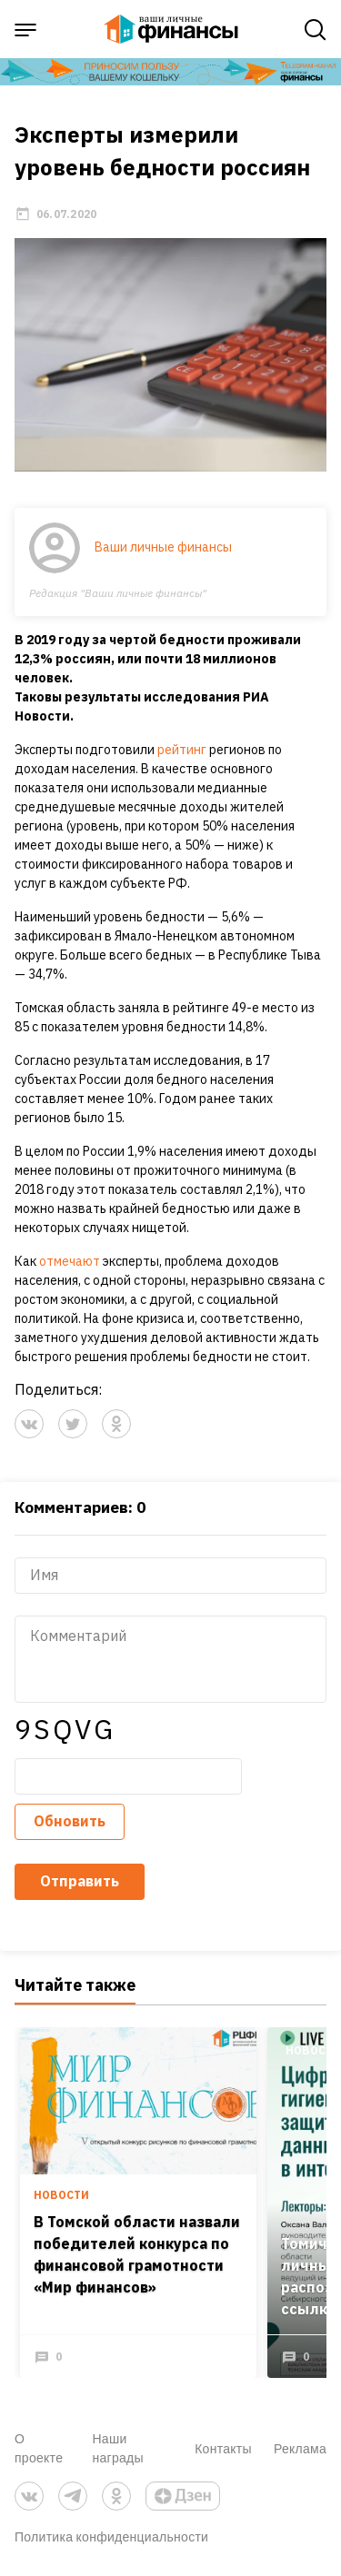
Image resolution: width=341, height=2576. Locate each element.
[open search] (315, 30)
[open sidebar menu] (25, 30)
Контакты (223, 2448)
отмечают (69, 1261)
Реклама (300, 2448)
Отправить (79, 1881)
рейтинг (181, 749)
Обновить (69, 1821)
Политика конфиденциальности (111, 2536)
